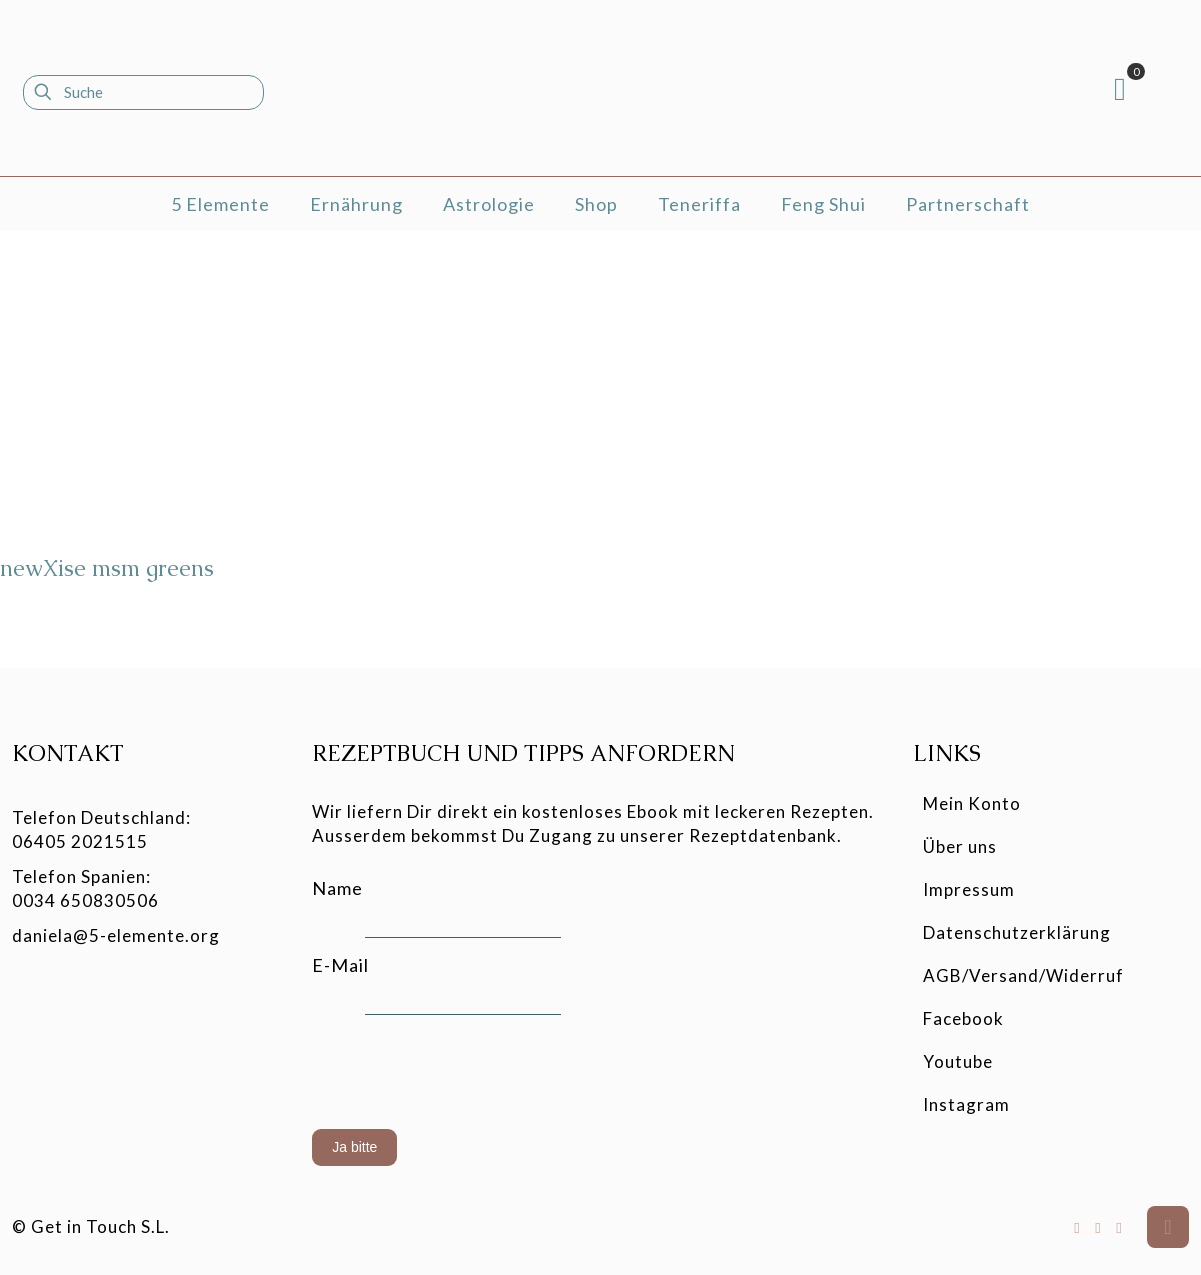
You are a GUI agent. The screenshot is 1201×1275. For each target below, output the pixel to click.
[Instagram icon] (1119, 1227)
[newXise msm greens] (154, 399)
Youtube (958, 1061)
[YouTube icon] (1098, 1227)
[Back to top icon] (1168, 1227)
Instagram (966, 1104)
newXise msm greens (107, 568)
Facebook (963, 1018)
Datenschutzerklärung (1017, 932)
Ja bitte (354, 1147)
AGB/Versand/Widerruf (1023, 975)
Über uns (960, 846)
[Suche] (143, 92)
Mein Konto (972, 803)
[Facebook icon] (1077, 1227)
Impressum (969, 889)
